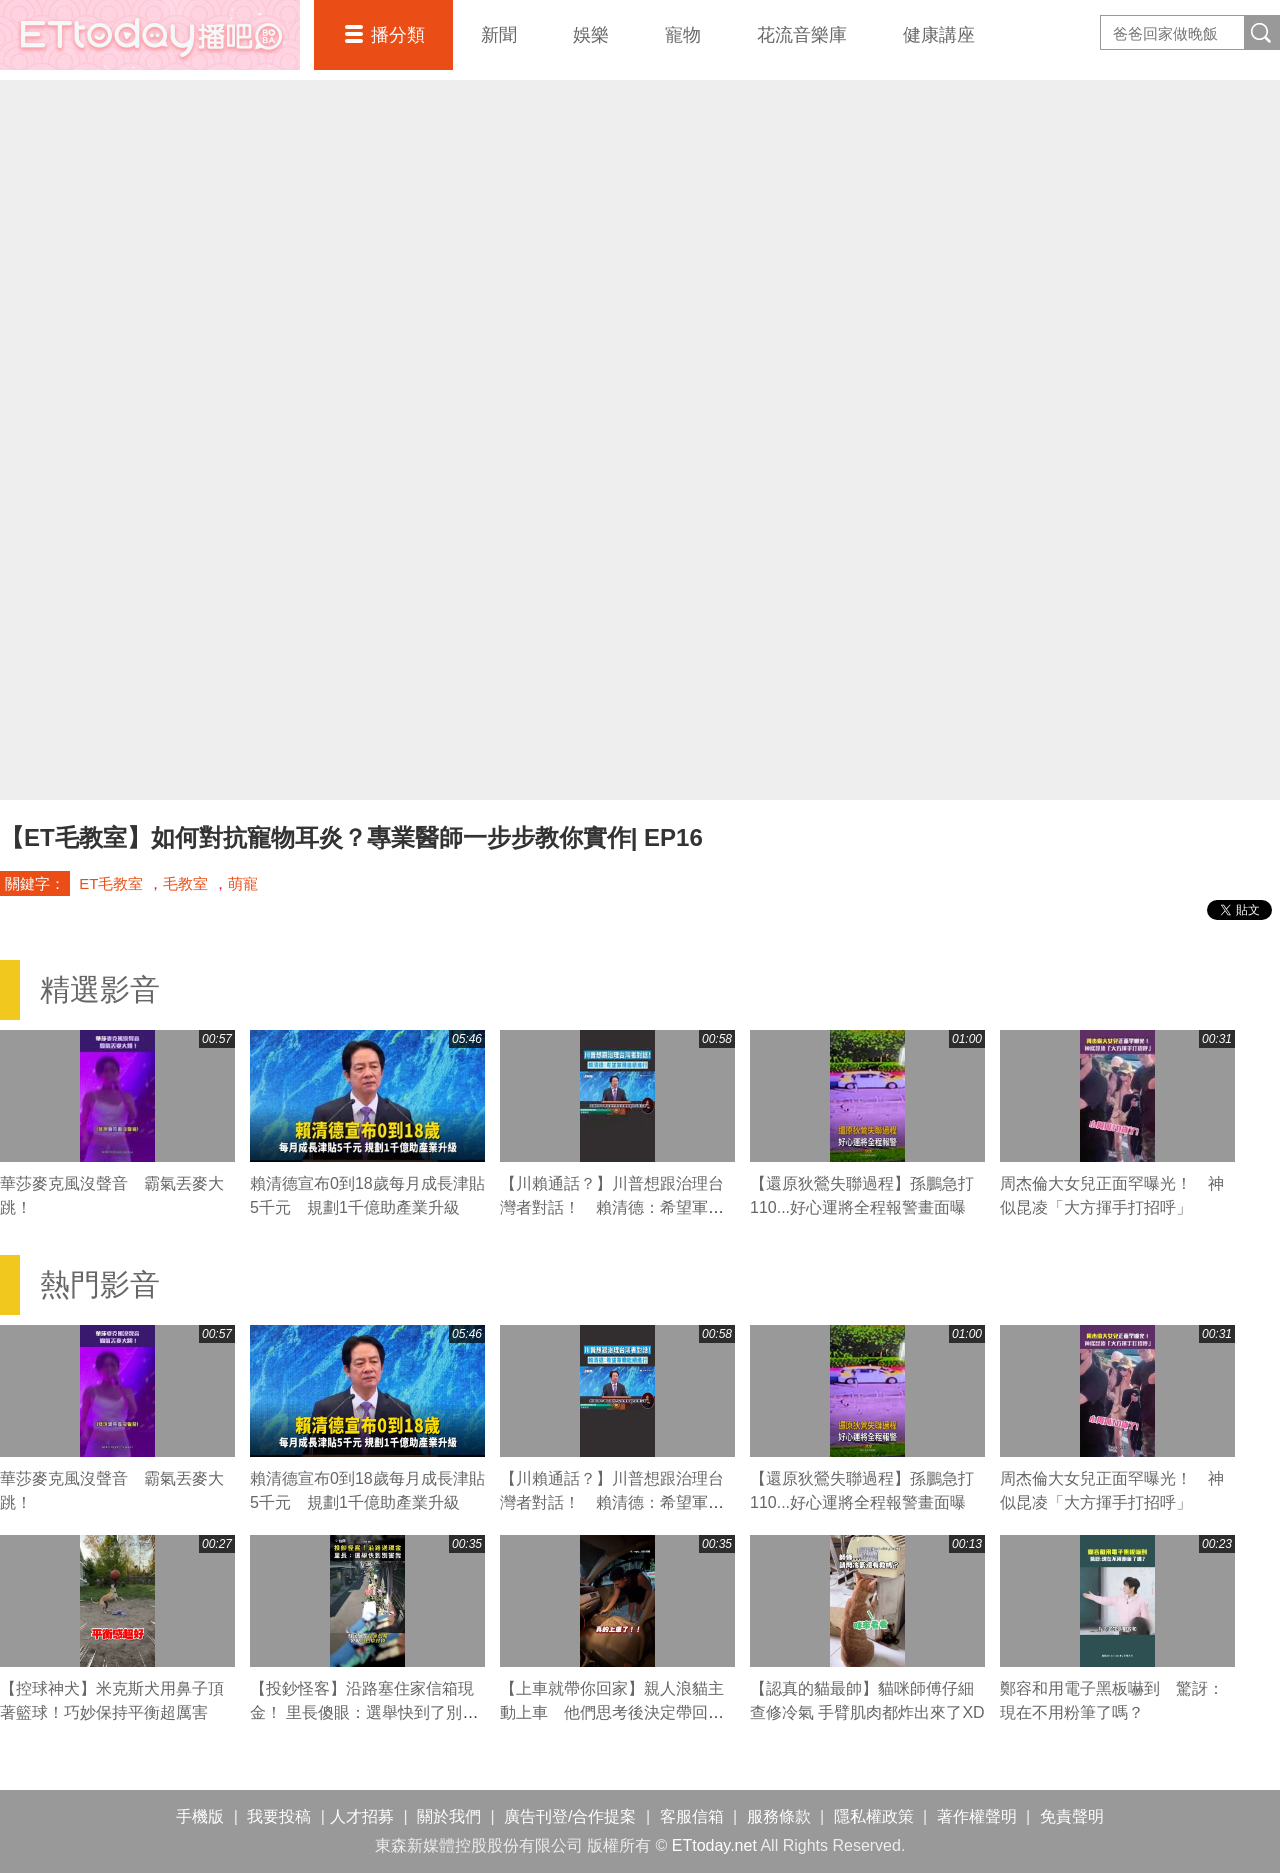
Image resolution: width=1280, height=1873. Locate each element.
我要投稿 (279, 1816)
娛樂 (591, 35)
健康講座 (939, 35)
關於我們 (449, 1816)
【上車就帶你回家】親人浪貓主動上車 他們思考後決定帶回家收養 (612, 1712)
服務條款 (779, 1816)
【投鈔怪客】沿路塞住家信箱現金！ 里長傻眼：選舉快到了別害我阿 (364, 1712)
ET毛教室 (111, 883)
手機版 (200, 1816)
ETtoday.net (714, 1845)
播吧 (150, 35)
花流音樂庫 (802, 35)
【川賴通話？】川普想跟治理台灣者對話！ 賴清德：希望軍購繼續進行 (612, 1207)
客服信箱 (692, 1816)
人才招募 (362, 1816)
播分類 (398, 35)
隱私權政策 (874, 1816)
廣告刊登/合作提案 (570, 1816)
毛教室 (185, 883)
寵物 (683, 35)
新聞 (499, 35)
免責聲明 (1072, 1816)
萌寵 (243, 883)
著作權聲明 (977, 1816)
